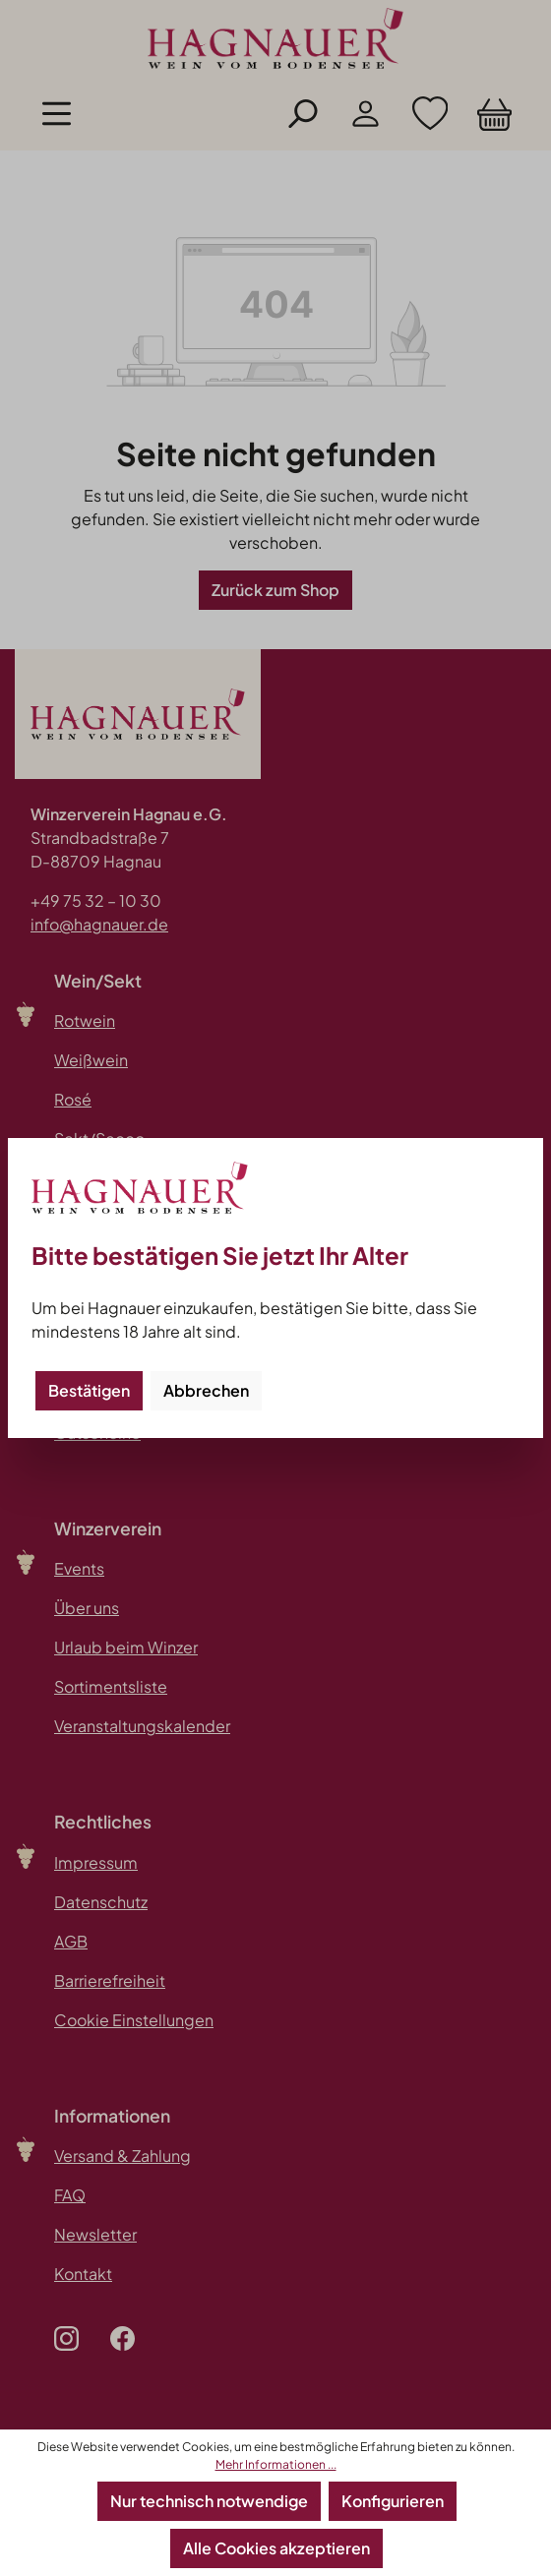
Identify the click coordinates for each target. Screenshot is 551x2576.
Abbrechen (206, 1390)
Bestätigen (89, 1390)
